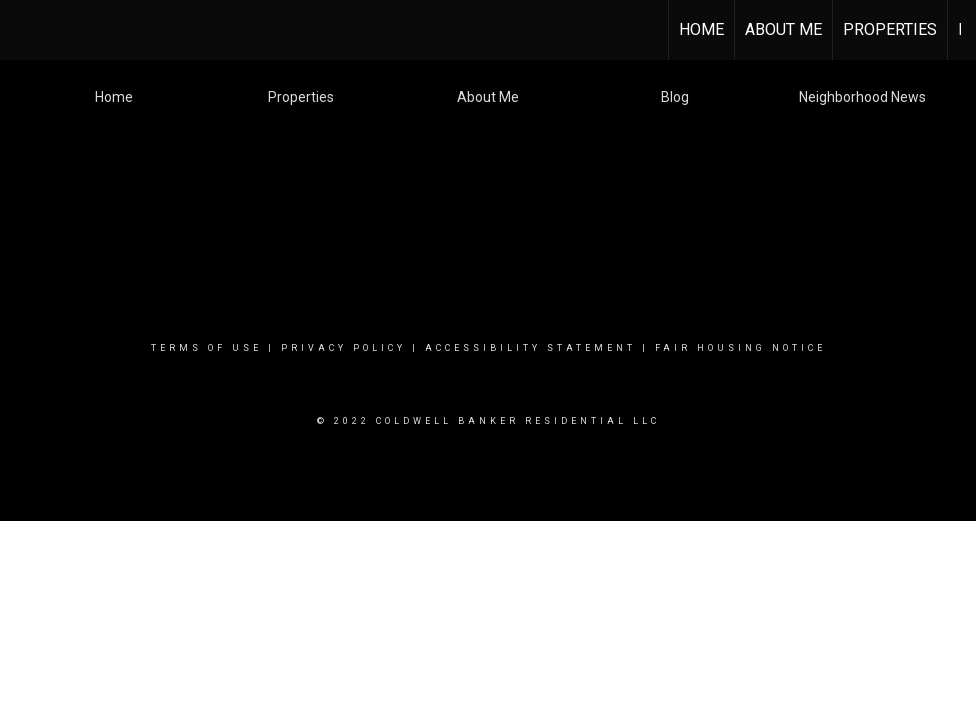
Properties (890, 29)
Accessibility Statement (530, 348)
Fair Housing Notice (740, 348)
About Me (783, 29)
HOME (701, 29)
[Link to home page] (25, 30)
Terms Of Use (206, 348)
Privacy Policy (343, 348)
